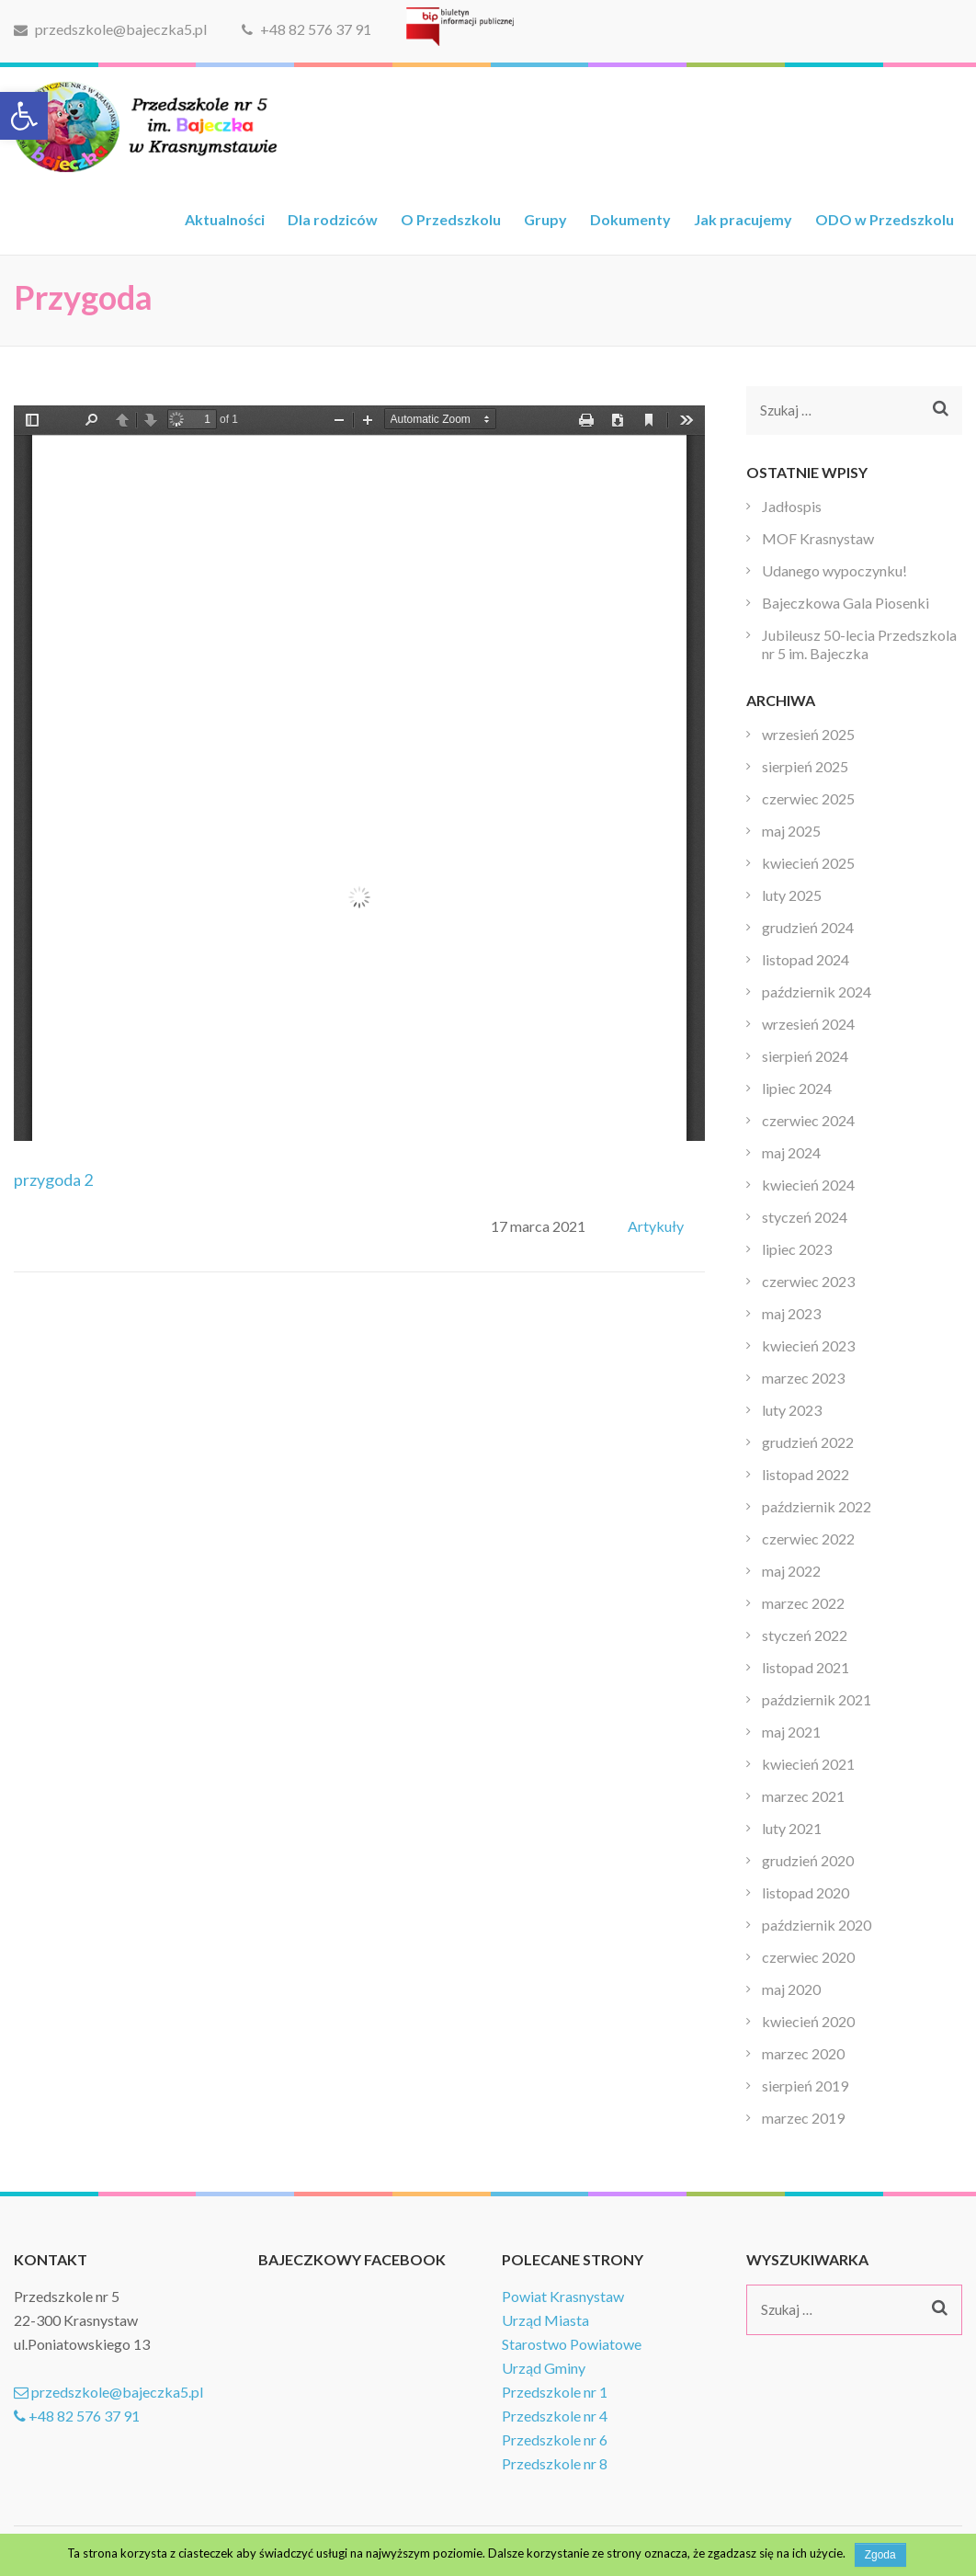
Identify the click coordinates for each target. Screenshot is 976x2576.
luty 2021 (792, 1828)
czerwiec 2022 (808, 1538)
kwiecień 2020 (808, 2021)
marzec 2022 (803, 1603)
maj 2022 (791, 1570)
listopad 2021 (805, 1667)
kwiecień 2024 (808, 1184)
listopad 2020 (805, 1892)
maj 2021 (791, 1731)
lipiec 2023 (797, 1249)
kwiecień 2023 (808, 1345)
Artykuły (656, 1226)
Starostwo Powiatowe (571, 2344)
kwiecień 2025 (808, 863)
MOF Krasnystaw (818, 538)
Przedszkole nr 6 (554, 2439)
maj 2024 (791, 1152)
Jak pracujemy (743, 219)
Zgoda (880, 2554)
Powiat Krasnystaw (563, 2296)
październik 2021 (816, 1699)
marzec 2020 (803, 2053)
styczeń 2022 (804, 1635)
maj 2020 (791, 1989)
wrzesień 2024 (808, 1023)
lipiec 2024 (797, 1088)
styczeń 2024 (804, 1216)
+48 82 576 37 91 (306, 29)
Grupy (545, 219)
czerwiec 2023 (808, 1281)
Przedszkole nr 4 (554, 2415)
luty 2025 (792, 895)
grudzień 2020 (808, 1860)
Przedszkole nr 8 (554, 2463)
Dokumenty (630, 219)
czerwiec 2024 (808, 1120)
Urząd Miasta (545, 2320)
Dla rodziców (333, 219)
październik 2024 (816, 991)
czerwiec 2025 (808, 798)
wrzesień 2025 (808, 734)
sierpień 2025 (805, 766)
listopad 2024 (805, 959)
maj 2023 (791, 1313)
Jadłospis (792, 506)
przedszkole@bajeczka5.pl (110, 29)
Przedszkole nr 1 (554, 2391)
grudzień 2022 (808, 1442)
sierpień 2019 (805, 2085)
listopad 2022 (805, 1474)
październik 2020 (816, 1924)
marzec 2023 (803, 1377)
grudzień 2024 (808, 927)
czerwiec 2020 (808, 1957)
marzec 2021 (803, 1796)
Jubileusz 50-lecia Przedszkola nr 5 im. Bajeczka (859, 644)
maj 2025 (791, 830)
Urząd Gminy (543, 2368)
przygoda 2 (53, 1179)
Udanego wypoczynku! (834, 570)
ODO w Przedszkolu (884, 219)
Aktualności (225, 219)
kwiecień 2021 (808, 1763)
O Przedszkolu (451, 219)
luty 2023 (792, 1410)
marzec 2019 (803, 2117)
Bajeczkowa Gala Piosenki (845, 602)
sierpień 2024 (805, 1056)
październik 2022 (816, 1506)
